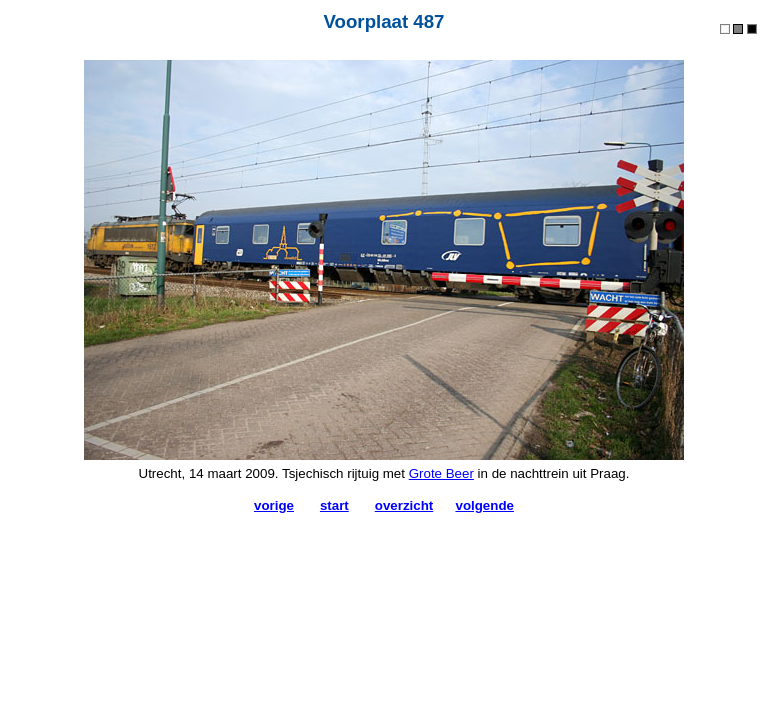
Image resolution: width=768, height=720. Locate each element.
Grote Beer (441, 473)
